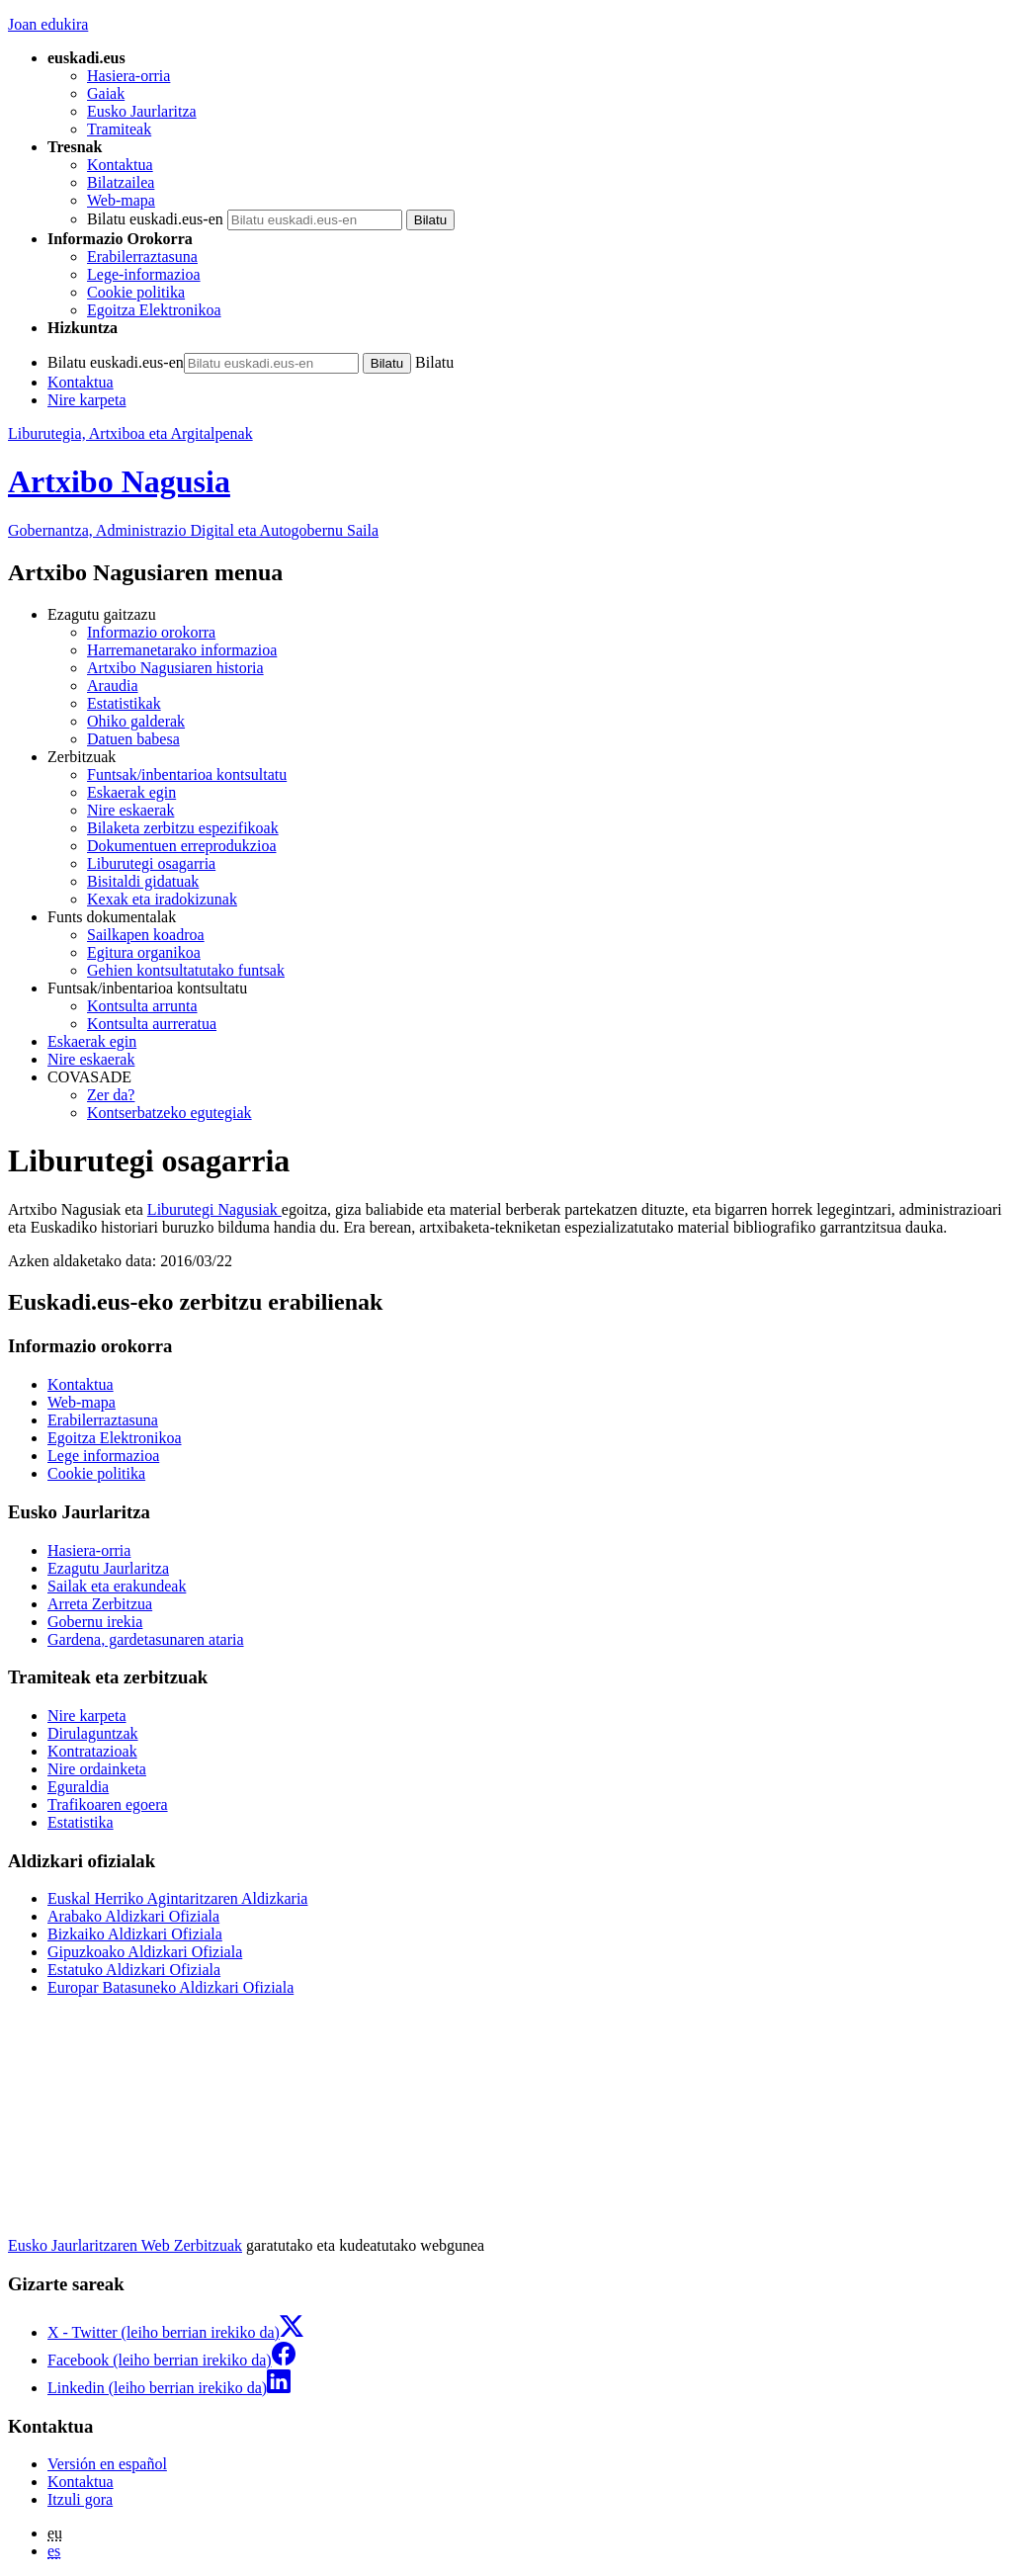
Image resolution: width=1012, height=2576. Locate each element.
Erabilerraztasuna (142, 256)
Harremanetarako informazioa (182, 650)
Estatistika (80, 1822)
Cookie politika (136, 292)
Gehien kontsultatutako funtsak (186, 970)
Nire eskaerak (130, 810)
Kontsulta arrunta (142, 1005)
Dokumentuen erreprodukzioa (181, 845)
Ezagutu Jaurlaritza (108, 1568)
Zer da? (110, 1094)
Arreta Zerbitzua (99, 1603)
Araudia (112, 685)
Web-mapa (121, 200)
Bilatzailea (120, 182)
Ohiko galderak (136, 721)
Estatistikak (124, 703)
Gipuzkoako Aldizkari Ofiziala (144, 1951)
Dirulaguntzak (92, 1733)
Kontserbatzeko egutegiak (169, 1112)
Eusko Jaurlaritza (142, 111)
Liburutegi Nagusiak (214, 1209)
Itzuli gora (80, 2499)
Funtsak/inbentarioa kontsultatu (187, 774)
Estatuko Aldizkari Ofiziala (133, 1969)
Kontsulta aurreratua (151, 1023)
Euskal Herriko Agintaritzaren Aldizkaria (177, 1898)
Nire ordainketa (96, 1768)
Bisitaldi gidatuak (143, 881)
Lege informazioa (103, 1455)
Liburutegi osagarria (151, 863)
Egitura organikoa (144, 952)
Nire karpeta (86, 399)
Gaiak (106, 93)
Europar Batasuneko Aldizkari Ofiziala (170, 1987)
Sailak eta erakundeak (116, 1586)
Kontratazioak (92, 1751)
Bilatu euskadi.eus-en (155, 219)
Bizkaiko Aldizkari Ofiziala (134, 1934)
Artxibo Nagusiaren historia (175, 667)
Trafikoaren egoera (107, 1804)
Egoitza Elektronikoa (154, 309)
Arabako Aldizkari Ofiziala (133, 1916)
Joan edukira (48, 24)
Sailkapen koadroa (146, 934)
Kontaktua (120, 164)
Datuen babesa (133, 738)
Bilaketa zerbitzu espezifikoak (183, 827)
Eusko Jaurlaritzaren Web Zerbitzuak (125, 2245)
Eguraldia (78, 1786)
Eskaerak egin (131, 792)
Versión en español (107, 2463)
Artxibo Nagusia (119, 481)
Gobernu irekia (94, 1621)
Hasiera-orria (128, 75)
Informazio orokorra (151, 632)
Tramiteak (119, 129)
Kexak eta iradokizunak (162, 899)
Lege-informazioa (144, 274)
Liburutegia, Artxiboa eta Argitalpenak (130, 433)
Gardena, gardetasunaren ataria (145, 1639)
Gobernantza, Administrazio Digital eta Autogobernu (193, 530)
